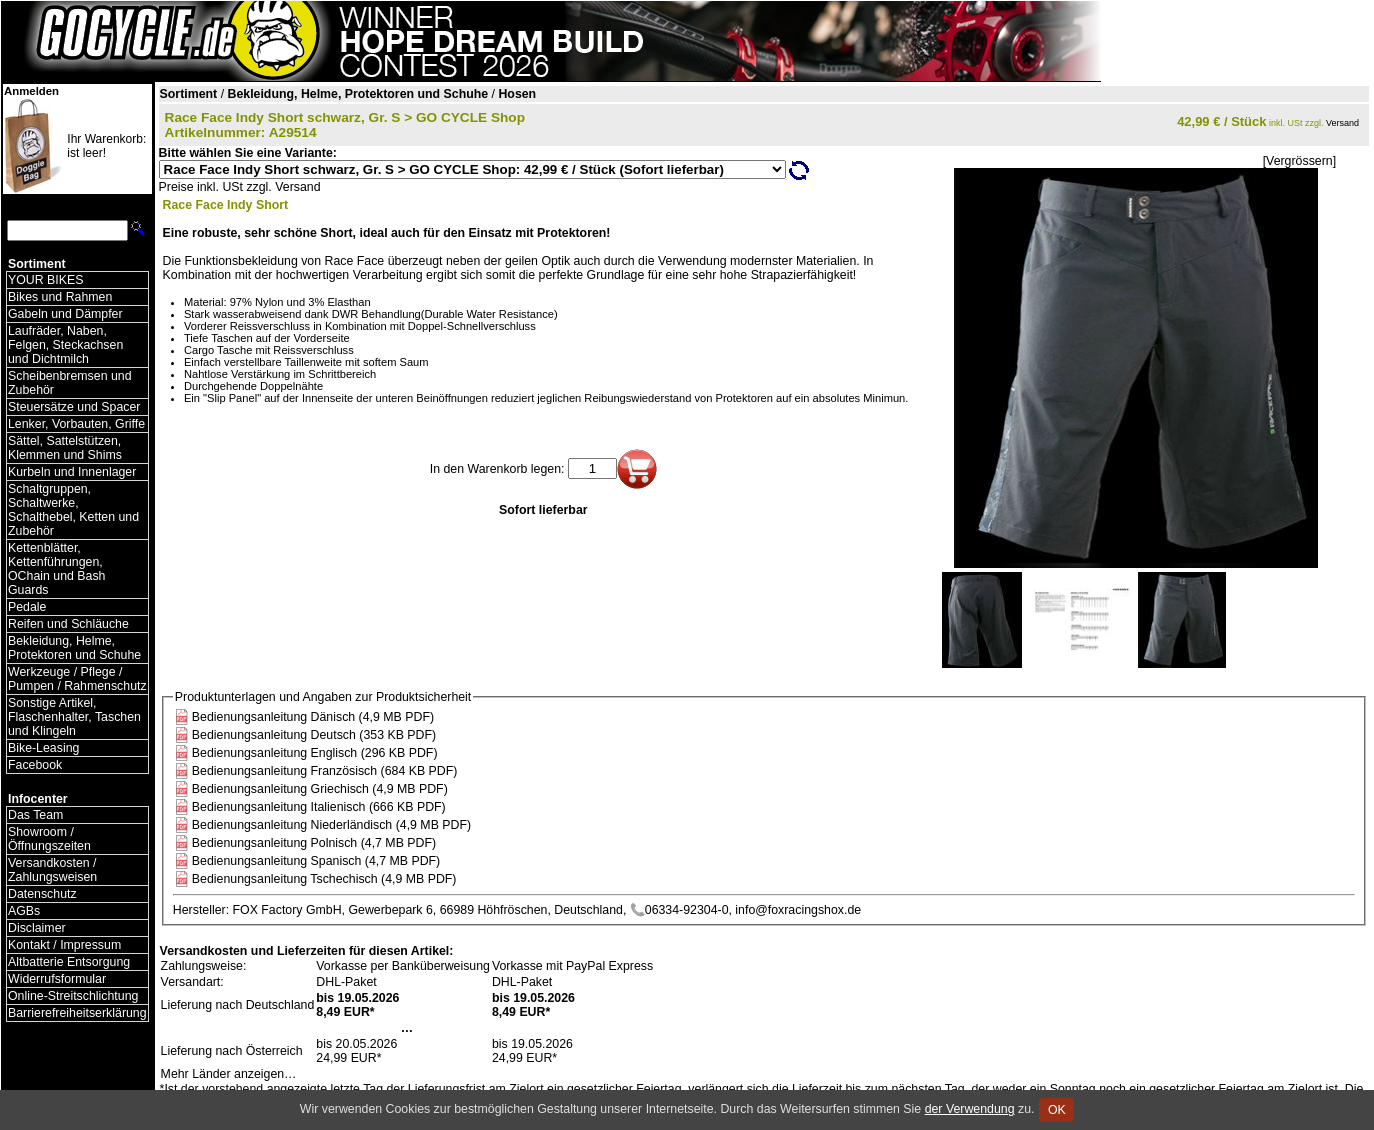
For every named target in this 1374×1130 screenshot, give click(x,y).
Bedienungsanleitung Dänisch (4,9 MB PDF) (313, 717)
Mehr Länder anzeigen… (229, 1074)
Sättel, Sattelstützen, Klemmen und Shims (65, 448)
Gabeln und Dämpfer (65, 314)
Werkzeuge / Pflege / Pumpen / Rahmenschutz (77, 679)
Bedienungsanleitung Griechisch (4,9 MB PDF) (320, 789)
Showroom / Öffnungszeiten (49, 839)
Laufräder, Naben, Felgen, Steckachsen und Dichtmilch (65, 345)
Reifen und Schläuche (68, 624)
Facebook (35, 765)
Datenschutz (42, 894)
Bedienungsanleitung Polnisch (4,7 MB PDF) (314, 843)
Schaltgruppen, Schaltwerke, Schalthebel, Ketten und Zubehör (73, 510)
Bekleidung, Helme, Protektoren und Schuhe (74, 648)
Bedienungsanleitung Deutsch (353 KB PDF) (314, 735)
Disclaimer (37, 928)
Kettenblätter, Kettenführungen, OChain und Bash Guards (56, 569)
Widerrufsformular (57, 979)
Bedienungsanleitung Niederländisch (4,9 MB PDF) (331, 825)
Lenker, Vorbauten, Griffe (76, 424)
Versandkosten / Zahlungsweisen (52, 870)
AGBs (24, 911)
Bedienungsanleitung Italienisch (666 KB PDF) (319, 807)
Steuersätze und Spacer (74, 407)
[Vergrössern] (1299, 161)
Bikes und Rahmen (60, 297)
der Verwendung (970, 1109)
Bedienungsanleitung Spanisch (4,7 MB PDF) (316, 861)
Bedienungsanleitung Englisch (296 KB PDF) (315, 753)
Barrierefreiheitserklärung (77, 1013)
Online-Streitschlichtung (73, 996)
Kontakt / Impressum (64, 945)
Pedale (27, 607)
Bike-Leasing (43, 748)
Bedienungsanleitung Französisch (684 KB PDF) (325, 771)
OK (1056, 1110)
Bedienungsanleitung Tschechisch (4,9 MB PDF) (324, 879)
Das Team (35, 815)
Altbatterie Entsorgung (69, 962)
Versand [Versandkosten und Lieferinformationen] (1342, 123)
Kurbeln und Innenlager (72, 472)
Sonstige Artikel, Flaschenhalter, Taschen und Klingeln (74, 717)
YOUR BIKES (45, 280)
